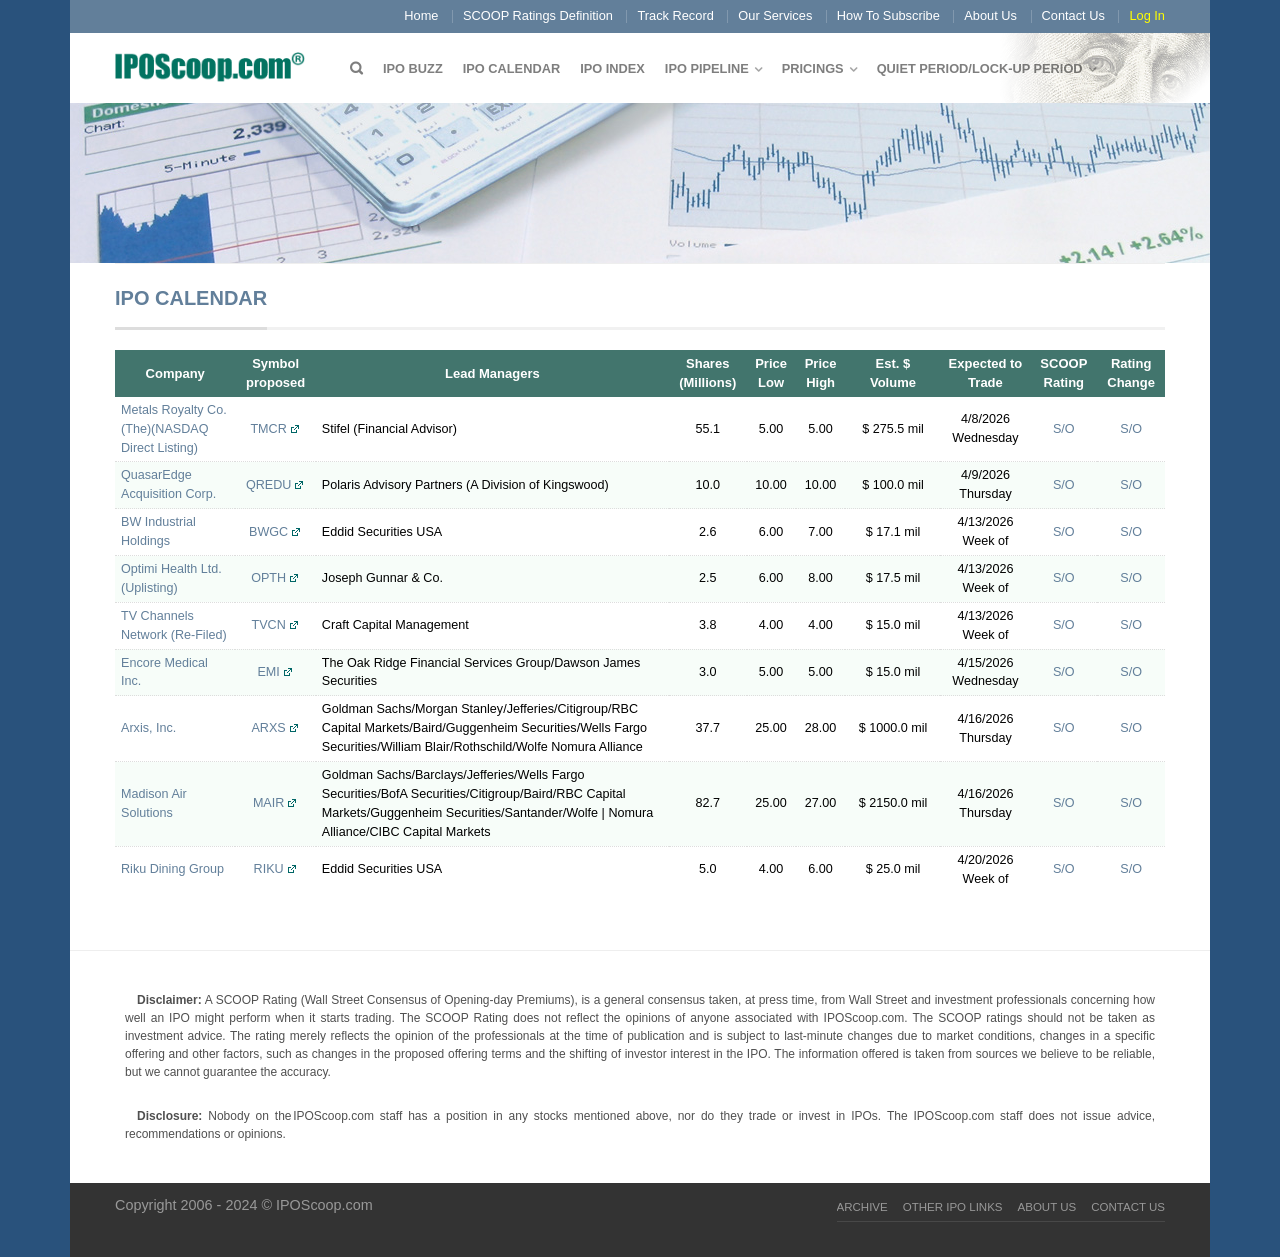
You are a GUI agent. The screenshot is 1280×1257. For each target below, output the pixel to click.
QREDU (268, 485)
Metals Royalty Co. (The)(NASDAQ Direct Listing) (174, 429)
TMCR (268, 429)
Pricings (813, 68)
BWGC (268, 532)
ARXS (268, 728)
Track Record (675, 15)
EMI (268, 672)
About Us (990, 15)
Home (421, 15)
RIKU (269, 869)
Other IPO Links (953, 1207)
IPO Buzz (413, 68)
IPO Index (612, 68)
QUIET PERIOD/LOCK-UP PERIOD (980, 68)
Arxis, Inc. (148, 728)
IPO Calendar (511, 68)
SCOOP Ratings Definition (538, 15)
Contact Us (1073, 15)
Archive (862, 1207)
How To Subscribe (888, 15)
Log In (1147, 15)
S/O (1064, 429)
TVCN (268, 625)
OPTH (268, 578)
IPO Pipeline (707, 68)
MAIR (268, 803)
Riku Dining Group (172, 869)
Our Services (775, 15)
